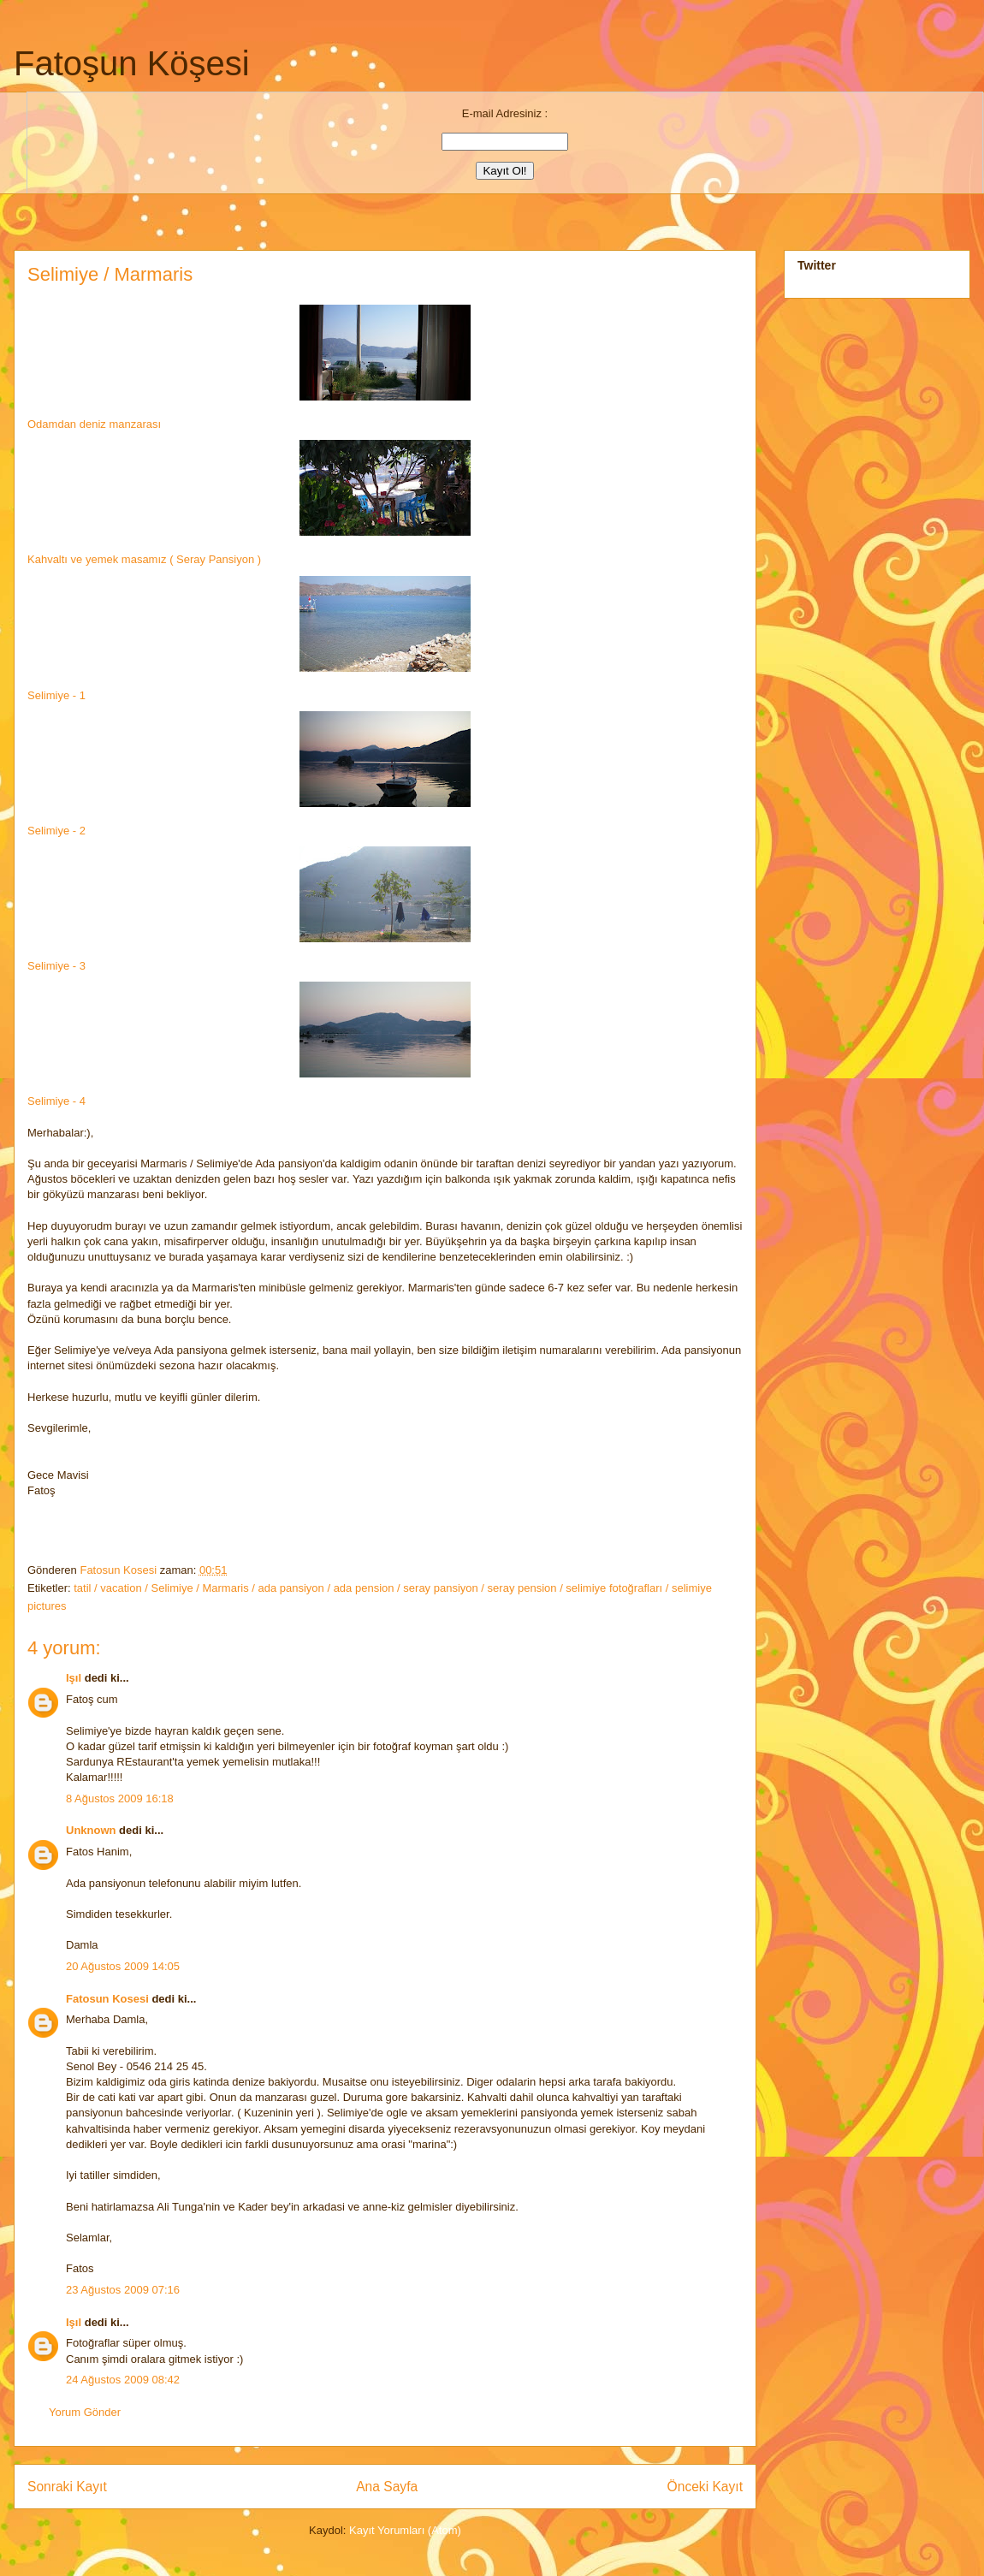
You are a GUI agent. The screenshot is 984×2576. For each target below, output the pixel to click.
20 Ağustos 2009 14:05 (123, 1966)
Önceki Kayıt (705, 2486)
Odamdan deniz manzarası (252, 363)
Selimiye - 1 (56, 695)
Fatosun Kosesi (119, 1570)
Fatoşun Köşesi (132, 63)
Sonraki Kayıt (67, 2486)
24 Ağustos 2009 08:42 (123, 2379)
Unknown (91, 1830)
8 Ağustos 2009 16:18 (120, 1798)
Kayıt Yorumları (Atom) (405, 2530)
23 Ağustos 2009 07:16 (123, 2289)
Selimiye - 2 (56, 830)
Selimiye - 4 (56, 1101)
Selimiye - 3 (56, 965)
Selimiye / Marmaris (110, 274)
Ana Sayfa (387, 2486)
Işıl (73, 1677)
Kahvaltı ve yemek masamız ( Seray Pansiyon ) (144, 559)
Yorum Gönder (85, 2412)
